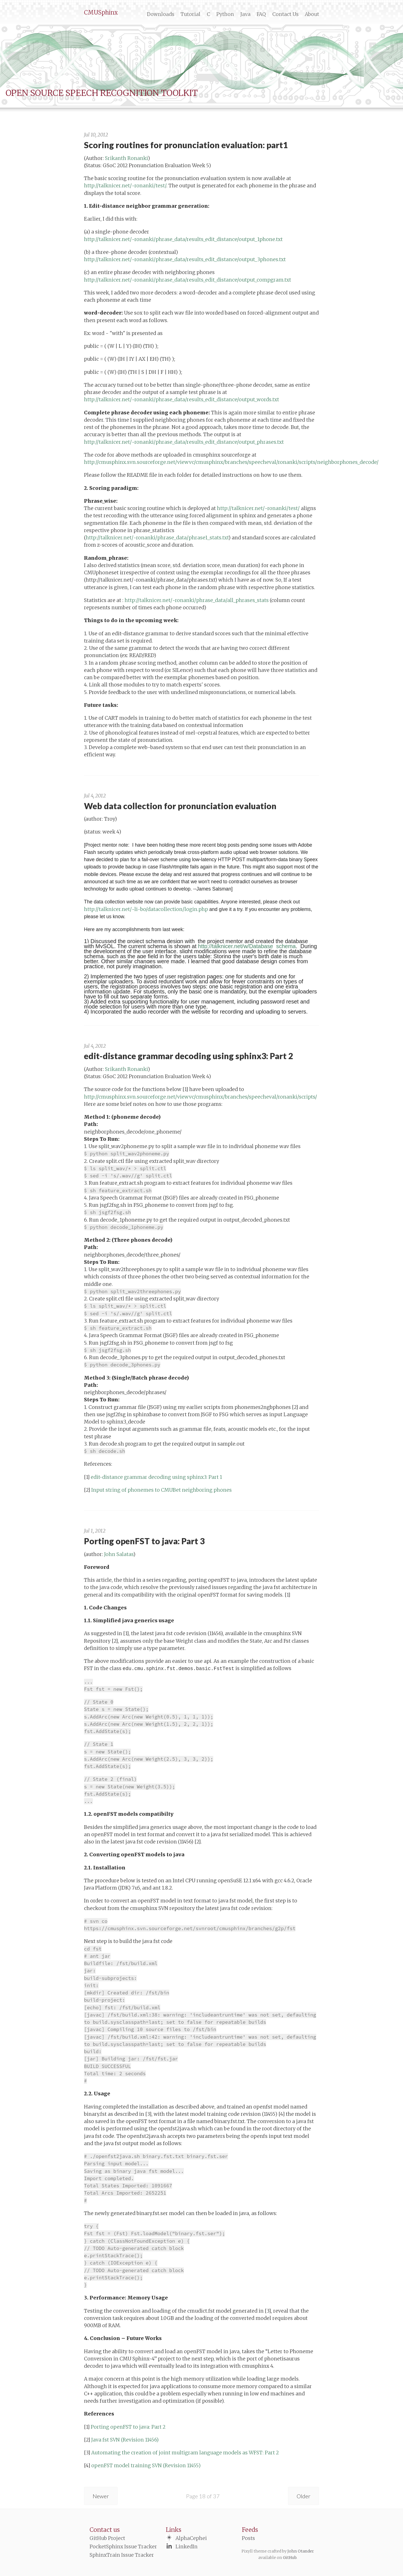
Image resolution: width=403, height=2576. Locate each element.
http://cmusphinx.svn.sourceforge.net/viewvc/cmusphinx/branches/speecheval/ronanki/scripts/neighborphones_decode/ (231, 462)
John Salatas (118, 1554)
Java (245, 14)
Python (225, 14)
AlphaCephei (191, 2538)
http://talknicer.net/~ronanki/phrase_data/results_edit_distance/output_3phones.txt (185, 259)
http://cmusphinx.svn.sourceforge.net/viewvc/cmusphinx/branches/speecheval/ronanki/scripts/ (200, 1097)
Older (303, 2496)
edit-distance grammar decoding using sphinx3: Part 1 (156, 1477)
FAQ (261, 14)
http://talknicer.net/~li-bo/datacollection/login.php (146, 909)
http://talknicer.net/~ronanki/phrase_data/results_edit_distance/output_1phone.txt (183, 239)
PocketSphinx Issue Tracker (123, 2547)
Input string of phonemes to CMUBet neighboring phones (161, 1490)
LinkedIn (186, 2547)
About (312, 14)
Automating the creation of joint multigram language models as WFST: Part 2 (185, 2453)
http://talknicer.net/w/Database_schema (247, 946)
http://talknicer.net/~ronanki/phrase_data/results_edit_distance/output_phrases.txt (184, 442)
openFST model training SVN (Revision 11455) (146, 2465)
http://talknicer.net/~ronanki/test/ (125, 186)
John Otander (300, 2551)
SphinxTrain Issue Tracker (122, 2555)
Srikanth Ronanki (126, 158)
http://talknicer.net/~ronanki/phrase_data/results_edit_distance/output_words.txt (181, 399)
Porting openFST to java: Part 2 (128, 2427)
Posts (248, 2538)
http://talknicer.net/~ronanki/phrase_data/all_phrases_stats (197, 600)
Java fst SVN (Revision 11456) (125, 2440)
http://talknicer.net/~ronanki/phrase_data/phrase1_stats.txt (157, 538)
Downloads (160, 14)
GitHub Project (107, 2538)
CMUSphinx (101, 12)
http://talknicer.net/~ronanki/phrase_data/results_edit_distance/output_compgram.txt (187, 280)
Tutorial (190, 14)
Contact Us (285, 14)
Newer (101, 2496)
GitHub (289, 2557)
